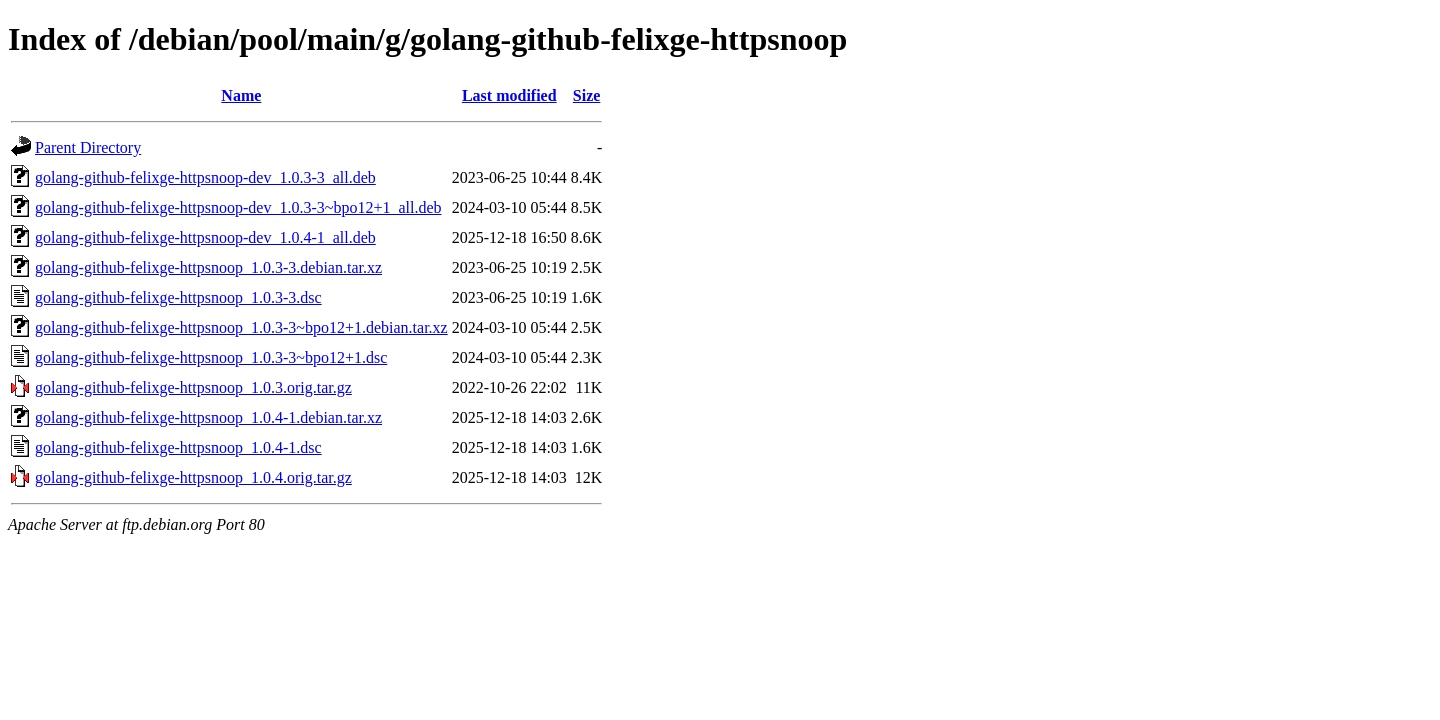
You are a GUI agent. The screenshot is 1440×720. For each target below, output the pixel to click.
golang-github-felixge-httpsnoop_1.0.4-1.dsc (178, 447)
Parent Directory (88, 147)
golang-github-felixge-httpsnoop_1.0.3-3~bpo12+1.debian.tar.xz (241, 327)
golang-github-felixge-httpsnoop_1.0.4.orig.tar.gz (193, 477)
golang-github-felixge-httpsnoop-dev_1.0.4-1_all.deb (205, 237)
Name (241, 95)
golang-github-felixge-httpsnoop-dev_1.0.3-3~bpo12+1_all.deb (238, 207)
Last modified (509, 95)
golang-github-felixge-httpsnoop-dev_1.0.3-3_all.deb (205, 177)
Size (587, 95)
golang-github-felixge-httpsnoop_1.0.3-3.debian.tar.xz (208, 267)
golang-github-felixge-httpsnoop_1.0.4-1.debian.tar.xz (208, 417)
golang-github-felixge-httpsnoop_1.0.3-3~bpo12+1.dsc (211, 357)
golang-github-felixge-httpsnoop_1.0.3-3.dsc (178, 297)
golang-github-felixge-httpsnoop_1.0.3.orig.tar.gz (193, 387)
